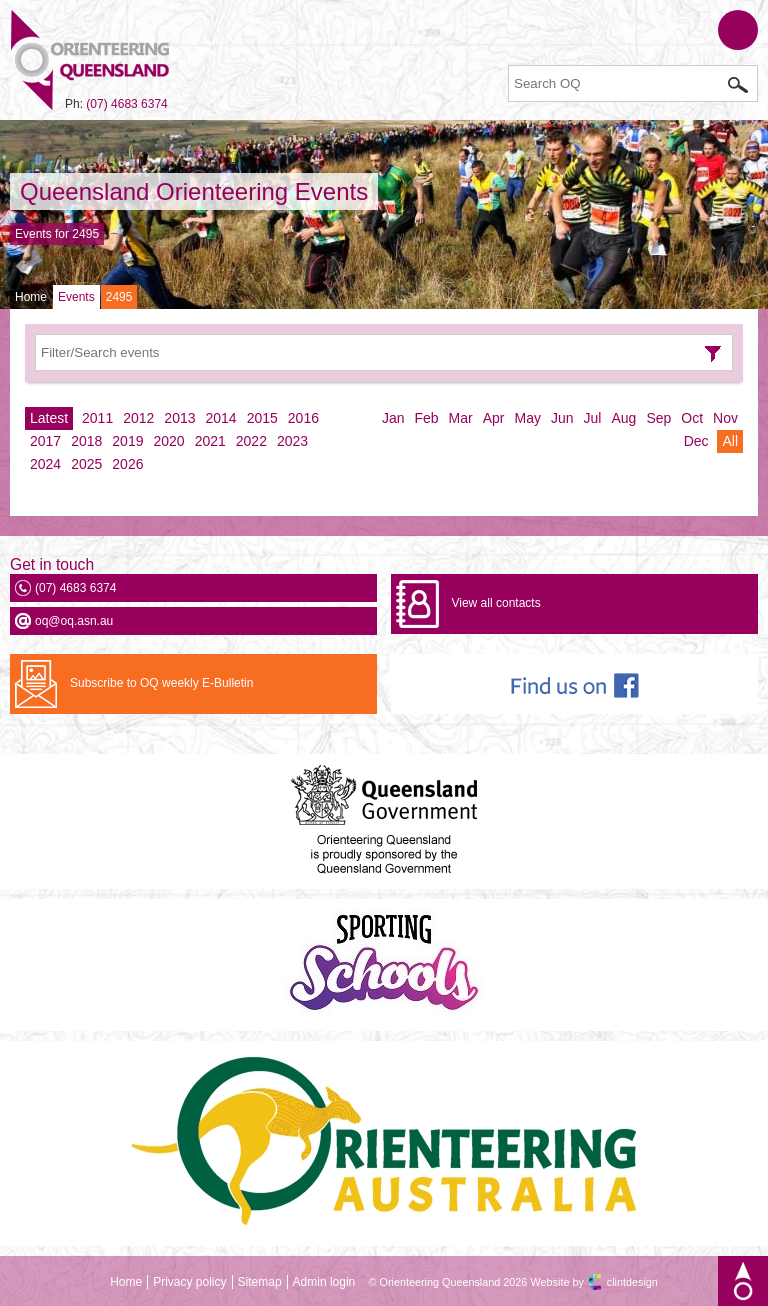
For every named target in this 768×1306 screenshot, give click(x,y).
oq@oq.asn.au (74, 621)
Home (31, 297)
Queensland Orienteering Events (194, 191)
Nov (725, 418)
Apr (494, 418)
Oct (692, 418)
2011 (97, 418)
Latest (49, 418)
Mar (461, 418)
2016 (303, 418)
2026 (127, 464)
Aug (623, 418)
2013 (179, 418)
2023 (292, 441)
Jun (562, 418)
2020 (168, 441)
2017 (45, 441)
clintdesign (632, 1282)
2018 (86, 441)
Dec (696, 441)
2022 (251, 441)
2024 (45, 464)
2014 (221, 418)
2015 (262, 418)
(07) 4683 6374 (126, 104)
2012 (138, 418)
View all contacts (495, 603)
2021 (210, 441)
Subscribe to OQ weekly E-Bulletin (161, 683)
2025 (86, 464)
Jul (593, 418)
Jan (393, 418)
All (730, 441)
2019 (127, 441)
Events (76, 297)
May (528, 418)
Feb (426, 418)
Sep (658, 418)
